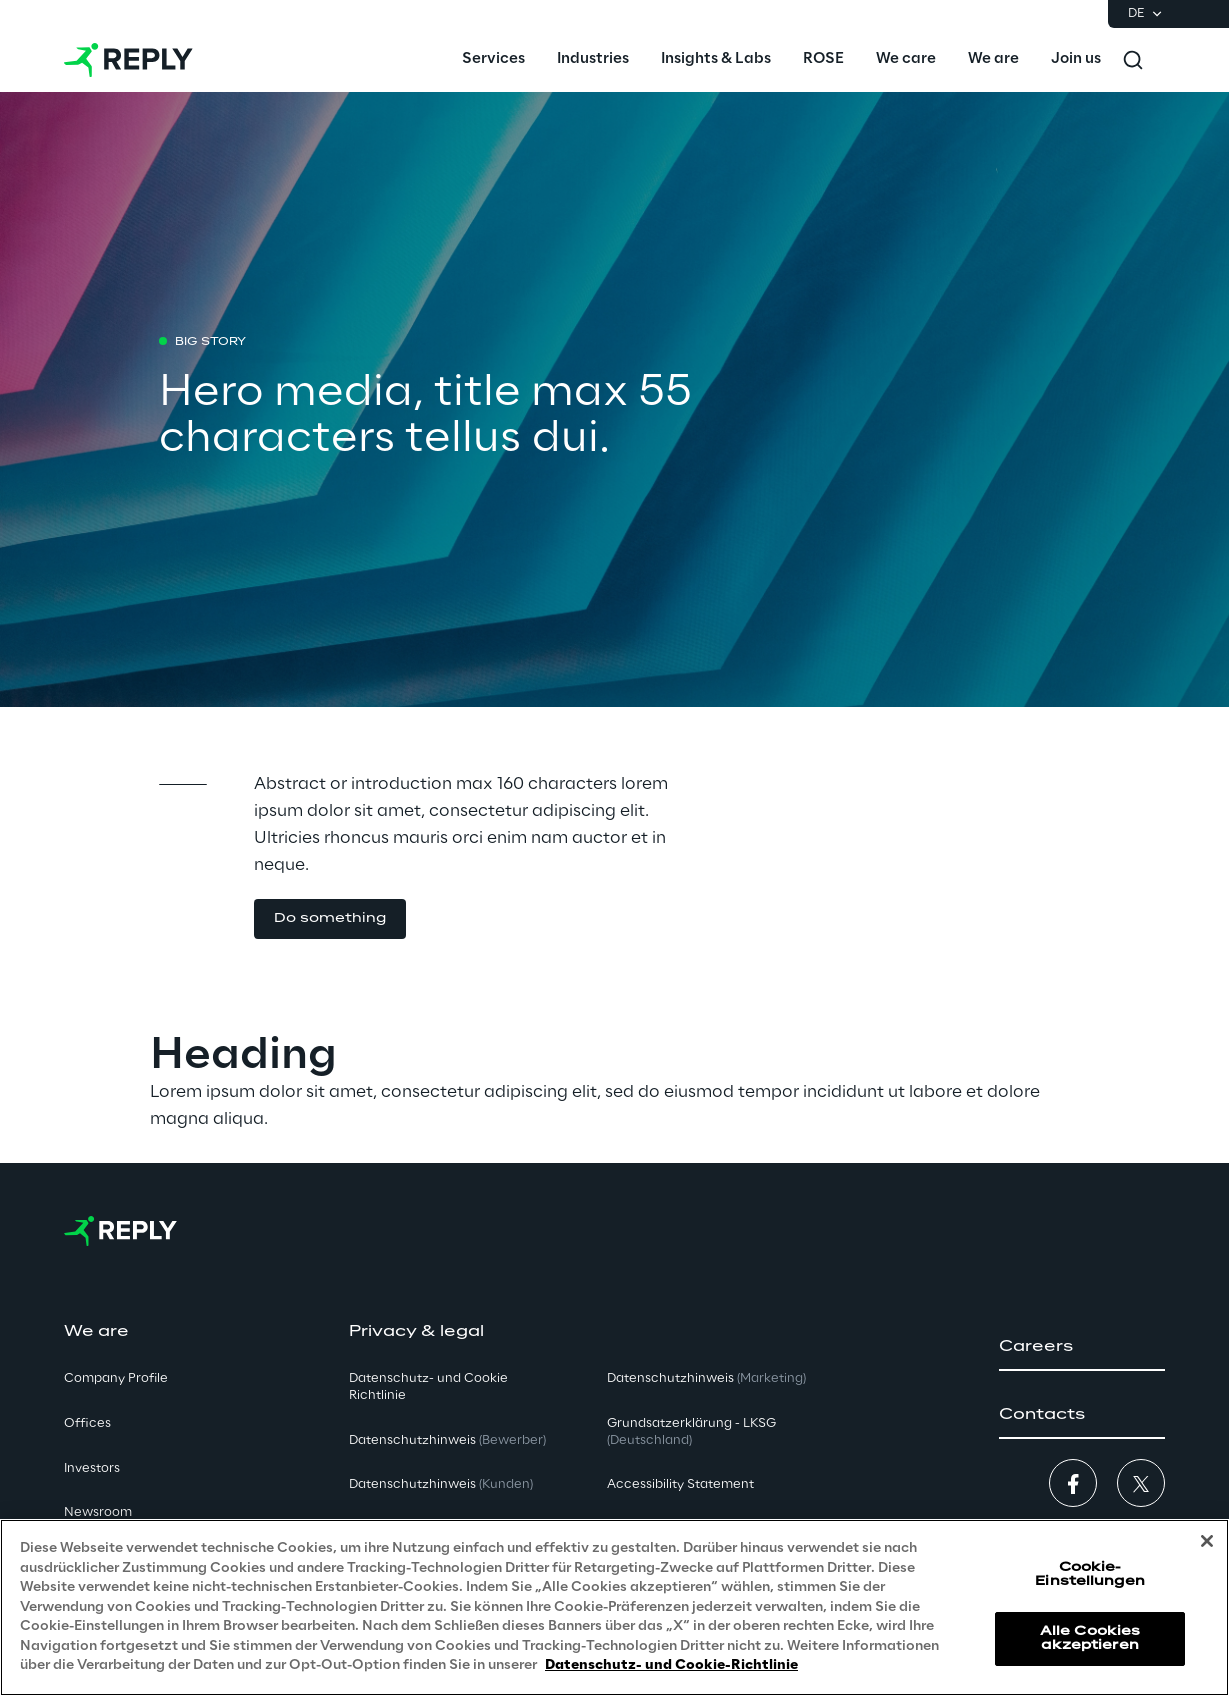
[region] (614, 1607)
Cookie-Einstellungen (1090, 1574)
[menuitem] (493, 60)
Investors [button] (92, 1468)
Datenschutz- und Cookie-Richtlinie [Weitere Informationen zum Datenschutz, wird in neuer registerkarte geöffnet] (671, 1665)
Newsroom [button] (98, 1512)
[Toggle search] (1133, 60)
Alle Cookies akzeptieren (1090, 1638)
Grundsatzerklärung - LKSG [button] (691, 1432)
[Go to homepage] (128, 60)
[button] (1082, 1347)
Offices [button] (87, 1423)
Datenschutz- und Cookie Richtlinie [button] (428, 1387)
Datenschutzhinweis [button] (447, 1440)
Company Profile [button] (116, 1378)
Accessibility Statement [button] (680, 1484)
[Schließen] (1207, 1541)
